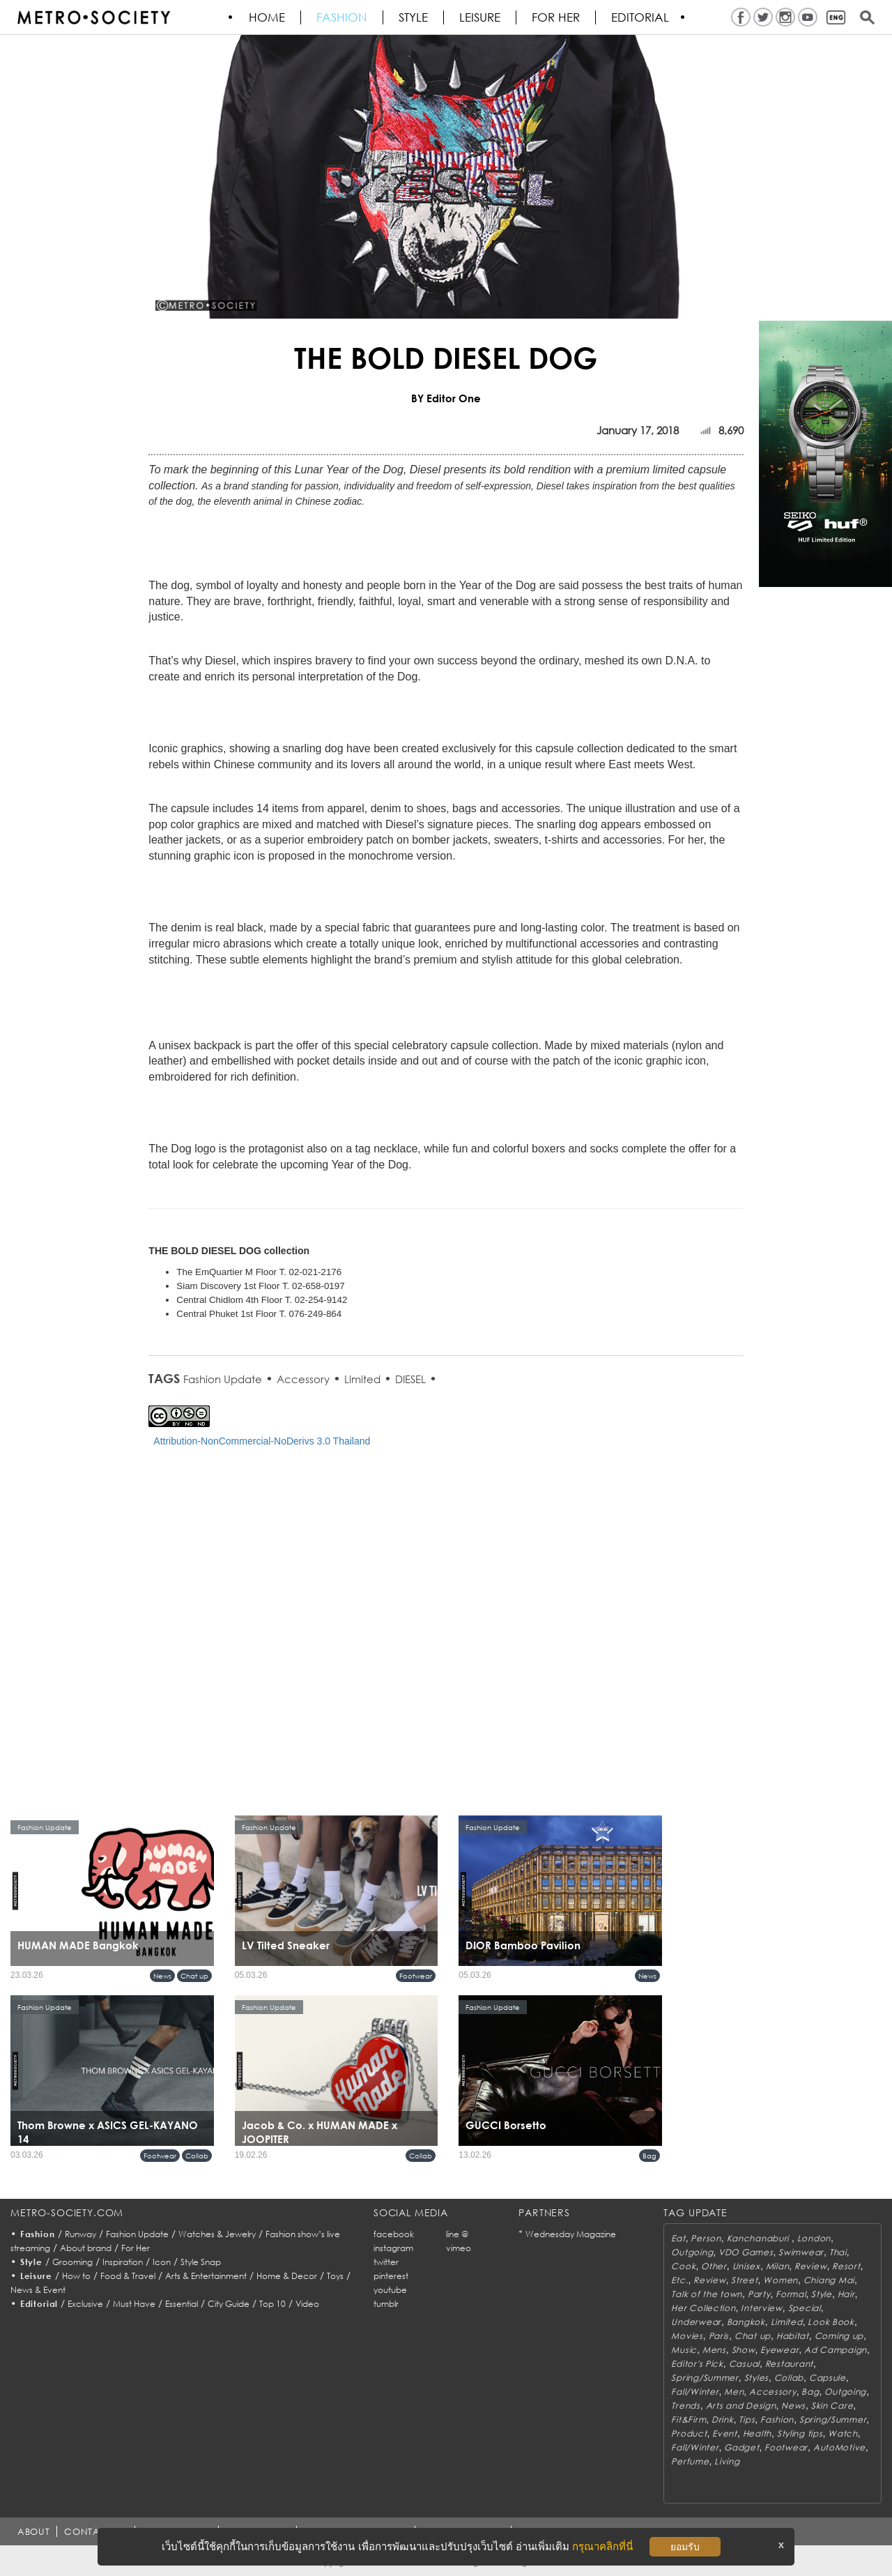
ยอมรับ (685, 2546)
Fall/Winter (694, 2391)
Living (726, 2461)
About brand (86, 2248)
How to (76, 2276)
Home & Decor (286, 2276)
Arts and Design (741, 2405)
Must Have (134, 2304)
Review (810, 2266)
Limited (362, 1379)
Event (724, 2433)
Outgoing (692, 2252)
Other (714, 2266)
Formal (791, 2294)
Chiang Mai (828, 2280)
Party (759, 2294)
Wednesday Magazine (570, 2234)
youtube (390, 2290)
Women (780, 2280)
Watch (843, 2433)
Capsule (827, 2377)
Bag (649, 2155)
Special (804, 2308)
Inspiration (122, 2262)
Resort (846, 2266)
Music (684, 2350)
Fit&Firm (688, 2419)
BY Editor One (446, 398)
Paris (719, 2336)
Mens (714, 2350)
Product (689, 2433)
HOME (267, 17)
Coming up (839, 2336)
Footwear (415, 1976)
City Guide (228, 2304)
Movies (686, 2336)
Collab (196, 2155)
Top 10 (272, 2304)
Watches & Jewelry (217, 2234)
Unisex (746, 2266)
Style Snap (200, 2262)
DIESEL (410, 1379)
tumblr (386, 2304)
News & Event (38, 2290)
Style (414, 17)
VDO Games (745, 2252)
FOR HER (556, 17)
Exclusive (85, 2304)
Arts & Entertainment (206, 2276)
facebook (394, 2234)
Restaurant (789, 2363)
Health (757, 2433)
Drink (723, 2419)
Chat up (194, 1976)
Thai (838, 2252)
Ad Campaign (835, 2350)
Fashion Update (222, 1379)
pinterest (391, 2276)
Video (307, 2304)
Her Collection (703, 2308)
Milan (778, 2266)
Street (744, 2280)
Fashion (342, 17)
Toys (335, 2276)
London (814, 2238)
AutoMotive (839, 2447)
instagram (393, 2248)
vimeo (458, 2248)
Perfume (690, 2461)
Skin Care (832, 2405)
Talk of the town (706, 2294)
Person (706, 2238)
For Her (135, 2248)
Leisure (480, 17)
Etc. (679, 2280)
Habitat (792, 2336)
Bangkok (746, 2322)
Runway (80, 2234)
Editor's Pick (697, 2363)
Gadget (741, 2447)
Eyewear (779, 2350)
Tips (747, 2419)
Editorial (641, 17)
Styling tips (800, 2433)
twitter (386, 2262)
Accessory (303, 1379)
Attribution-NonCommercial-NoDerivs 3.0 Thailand (261, 1441)
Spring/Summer (704, 2377)
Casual (744, 2363)
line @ (457, 2234)
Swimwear (801, 2252)
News (162, 1976)
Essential (181, 2304)
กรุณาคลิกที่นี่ (602, 2546)
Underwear (696, 2322)
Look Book (831, 2322)
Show (743, 2350)
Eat (678, 2238)
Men (734, 2391)
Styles (756, 2377)
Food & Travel (127, 2276)
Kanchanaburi (759, 2238)
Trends (685, 2405)
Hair (846, 2294)
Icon (162, 2262)
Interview (761, 2308)
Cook (683, 2266)
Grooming (72, 2262)
